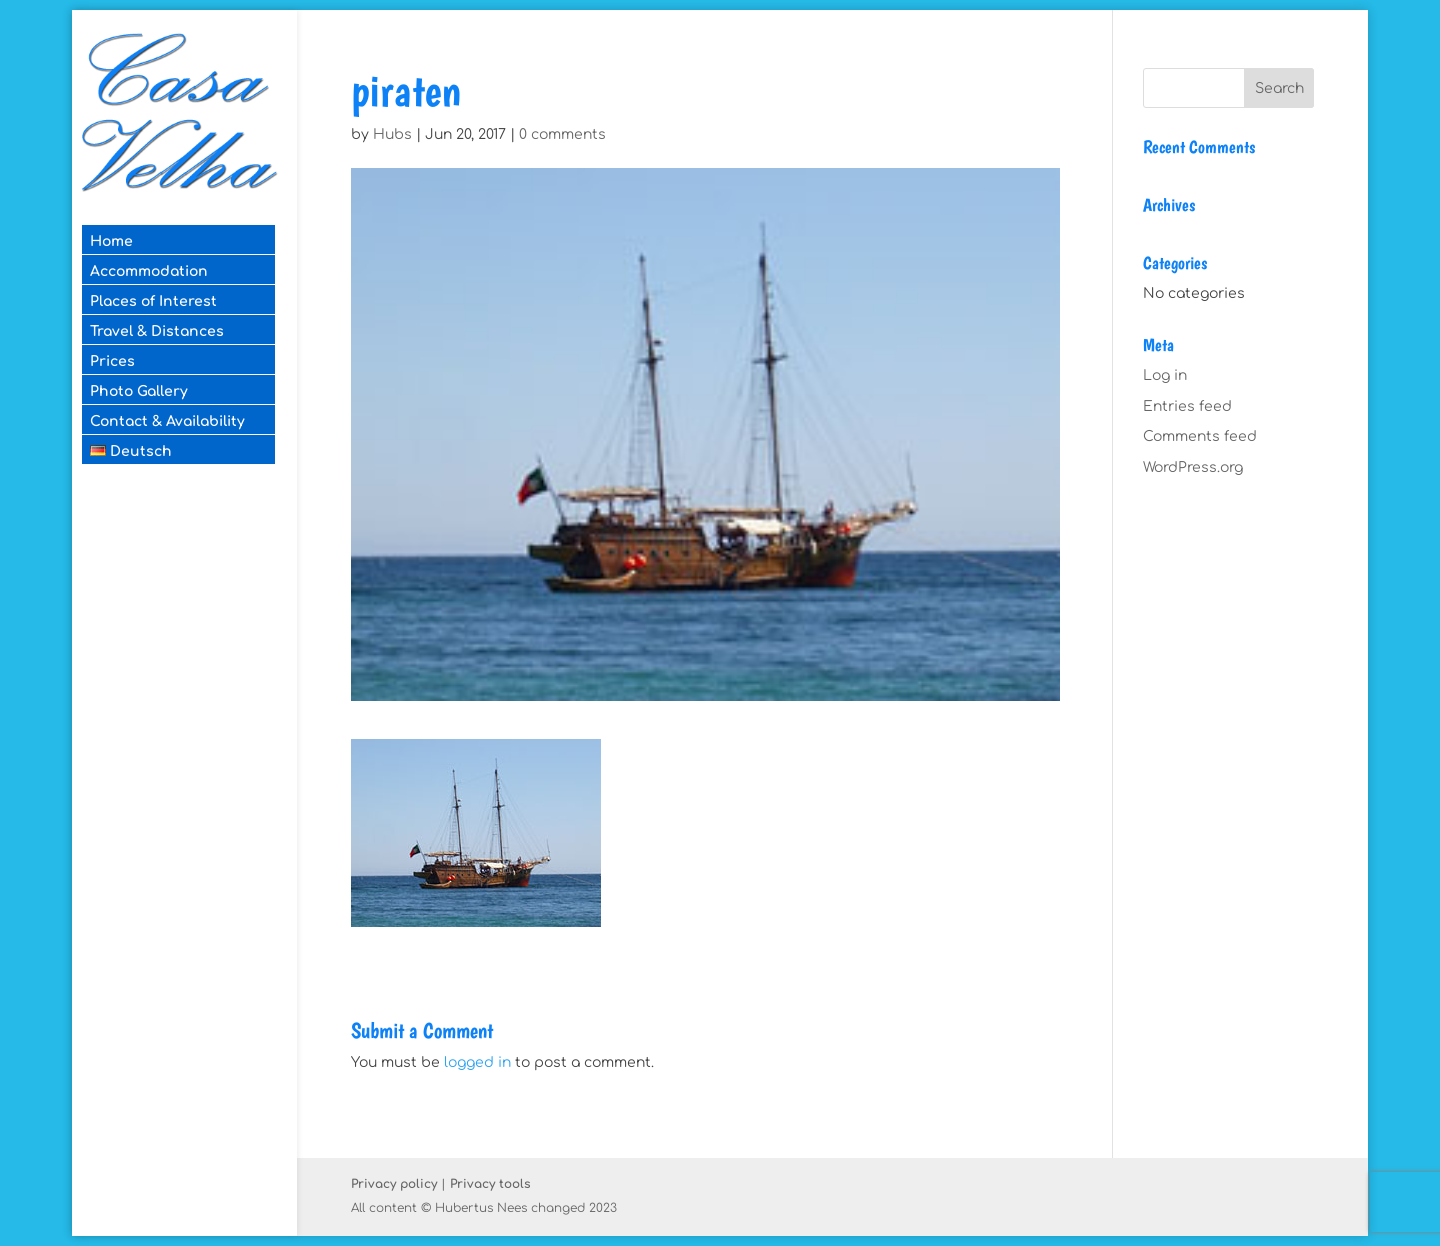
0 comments (562, 134)
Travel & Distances (157, 331)
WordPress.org (1193, 467)
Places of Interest (153, 301)
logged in (477, 1062)
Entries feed (1187, 406)
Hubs (392, 134)
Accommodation (149, 271)
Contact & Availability (167, 421)
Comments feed (1200, 436)
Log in (1165, 375)
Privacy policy (394, 1184)
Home (111, 241)
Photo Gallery (139, 391)
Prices (112, 361)
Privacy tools (490, 1184)
